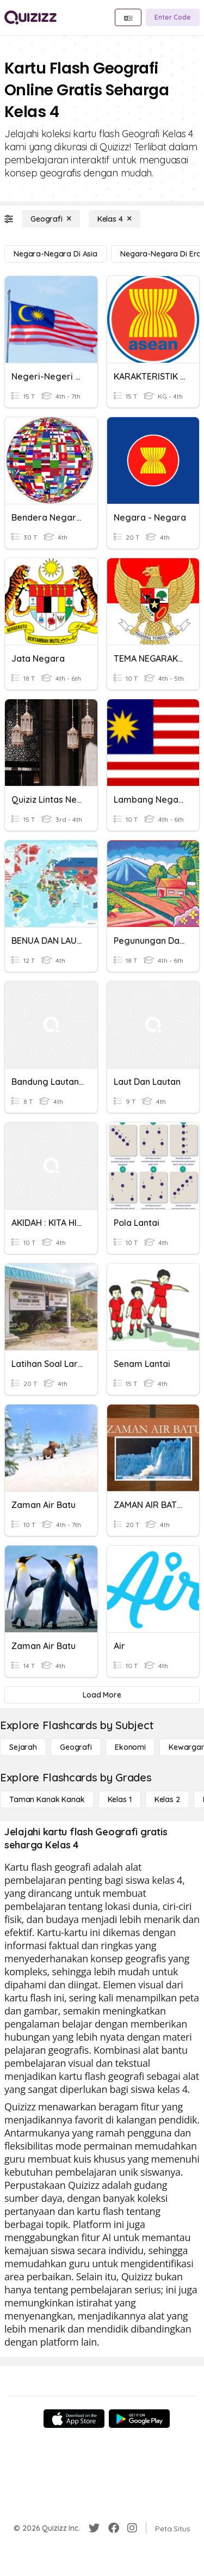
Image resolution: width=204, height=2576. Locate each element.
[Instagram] (132, 2528)
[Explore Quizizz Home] (30, 17)
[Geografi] (51, 219)
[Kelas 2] (167, 1799)
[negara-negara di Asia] (55, 254)
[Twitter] (94, 2528)
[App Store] (74, 2418)
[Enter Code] (173, 17)
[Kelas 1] (119, 1799)
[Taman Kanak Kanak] (47, 1799)
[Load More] (102, 1695)
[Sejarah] (23, 1747)
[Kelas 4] (114, 219)
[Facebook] (113, 2528)
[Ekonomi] (130, 1747)
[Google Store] (139, 2418)
